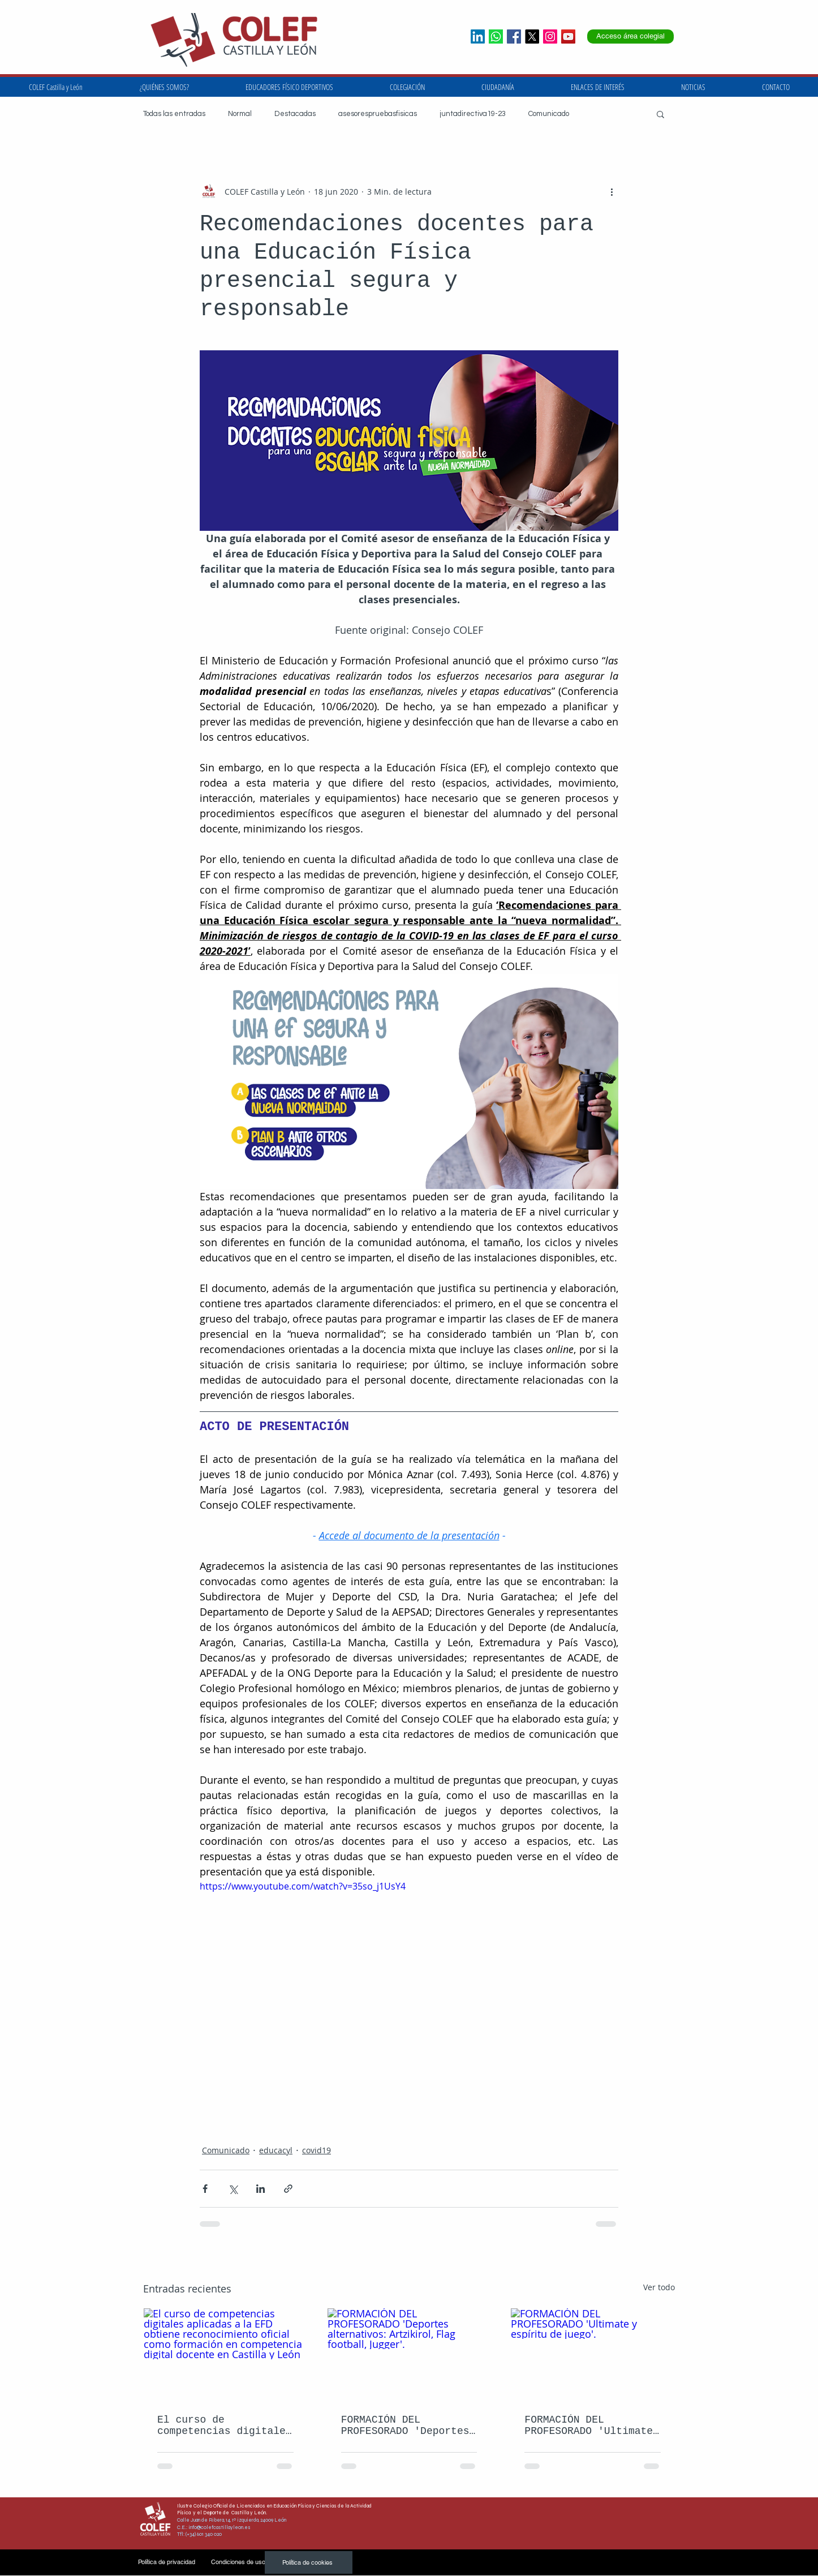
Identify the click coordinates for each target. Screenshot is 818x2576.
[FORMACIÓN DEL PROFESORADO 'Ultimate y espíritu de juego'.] (592, 2354)
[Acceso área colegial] (630, 36)
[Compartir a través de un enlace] (288, 2188)
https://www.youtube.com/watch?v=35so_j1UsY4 (303, 1886)
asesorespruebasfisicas (377, 114)
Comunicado (548, 114)
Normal (240, 114)
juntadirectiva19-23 (473, 114)
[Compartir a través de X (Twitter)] (232, 2188)
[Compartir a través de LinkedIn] (260, 2188)
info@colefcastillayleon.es (219, 2527)
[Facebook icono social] (514, 36)
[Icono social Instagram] (550, 36)
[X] (532, 36)
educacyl (275, 2150)
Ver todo (659, 2287)
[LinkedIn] (478, 36)
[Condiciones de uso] (238, 2562)
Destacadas (295, 114)
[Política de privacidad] (166, 2562)
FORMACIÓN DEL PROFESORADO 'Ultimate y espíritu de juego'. (588, 2425)
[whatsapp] (496, 36)
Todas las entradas (174, 114)
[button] (598, 87)
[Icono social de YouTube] (568, 36)
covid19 (316, 2150)
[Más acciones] (611, 191)
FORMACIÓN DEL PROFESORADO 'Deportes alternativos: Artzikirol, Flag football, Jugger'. (405, 2425)
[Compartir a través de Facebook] (205, 2188)
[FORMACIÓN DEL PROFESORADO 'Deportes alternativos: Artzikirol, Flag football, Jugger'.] (409, 2354)
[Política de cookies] (308, 2562)
